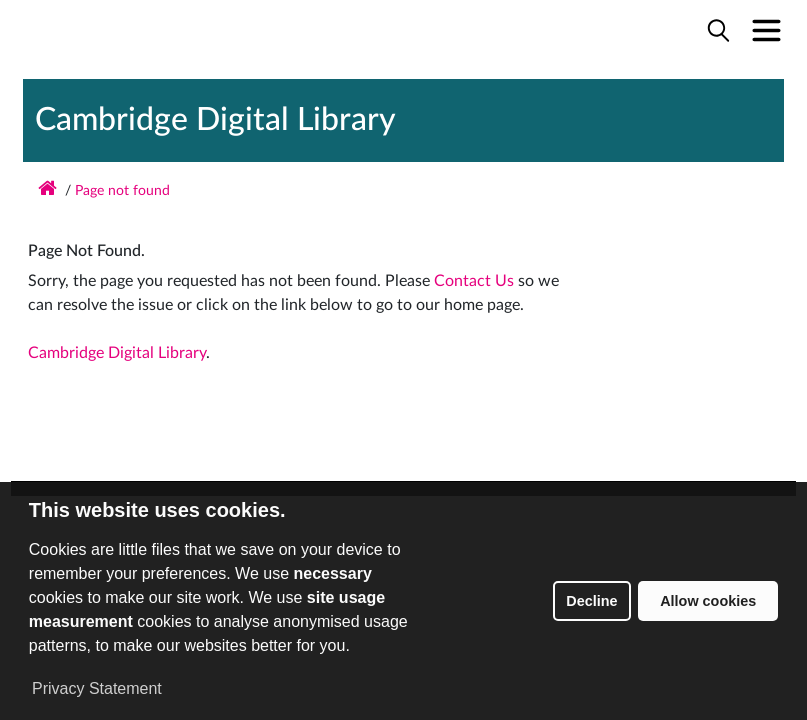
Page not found (122, 190)
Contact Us (474, 281)
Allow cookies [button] (708, 601)
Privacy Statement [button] (97, 688)
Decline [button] (591, 601)
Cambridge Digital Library (215, 120)
